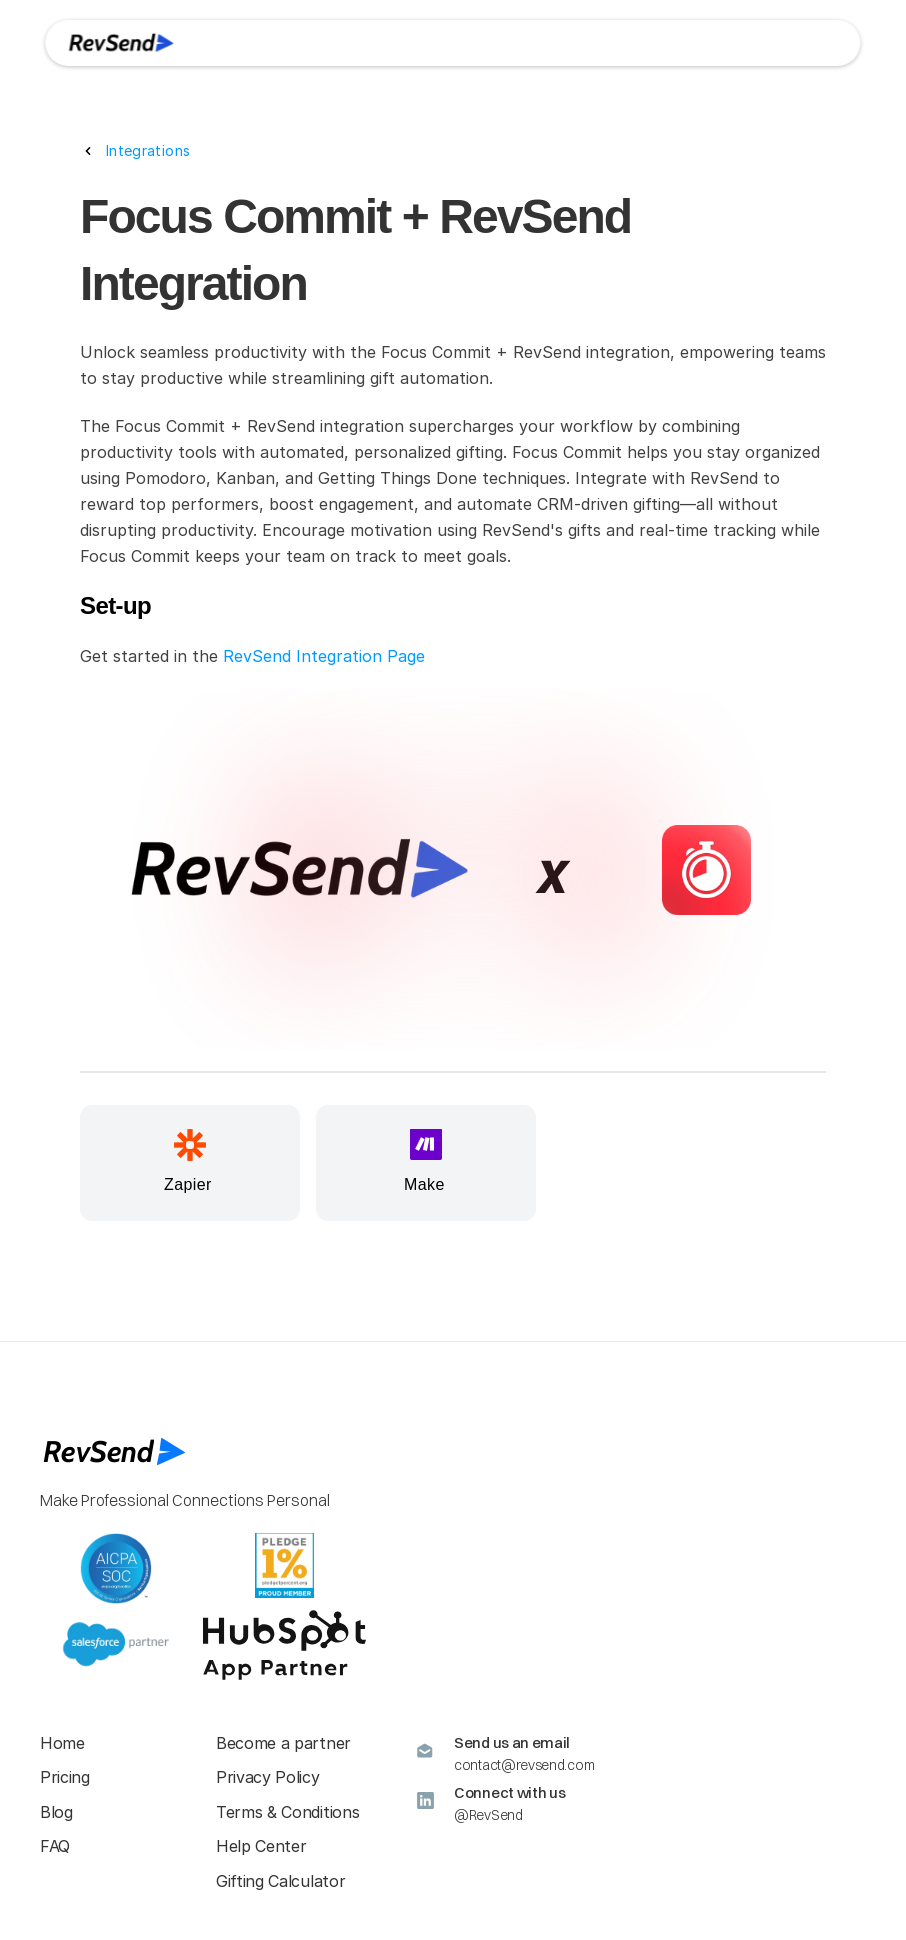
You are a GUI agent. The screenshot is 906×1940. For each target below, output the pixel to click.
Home (62, 1743)
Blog (56, 1812)
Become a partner (283, 1743)
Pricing (65, 1777)
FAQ (55, 1846)
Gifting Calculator (280, 1881)
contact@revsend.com (524, 1765)
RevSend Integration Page (324, 656)
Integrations (148, 150)
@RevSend (488, 1815)
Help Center (261, 1846)
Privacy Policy (268, 1777)
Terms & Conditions (287, 1812)
